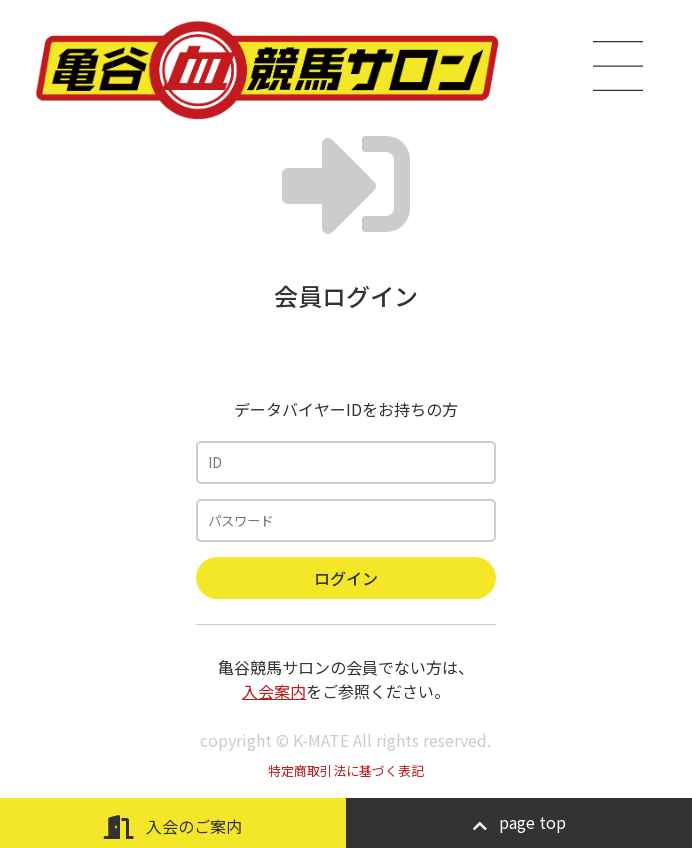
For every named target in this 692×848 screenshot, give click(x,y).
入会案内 (274, 691)
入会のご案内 (173, 826)
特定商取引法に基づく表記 (346, 770)
